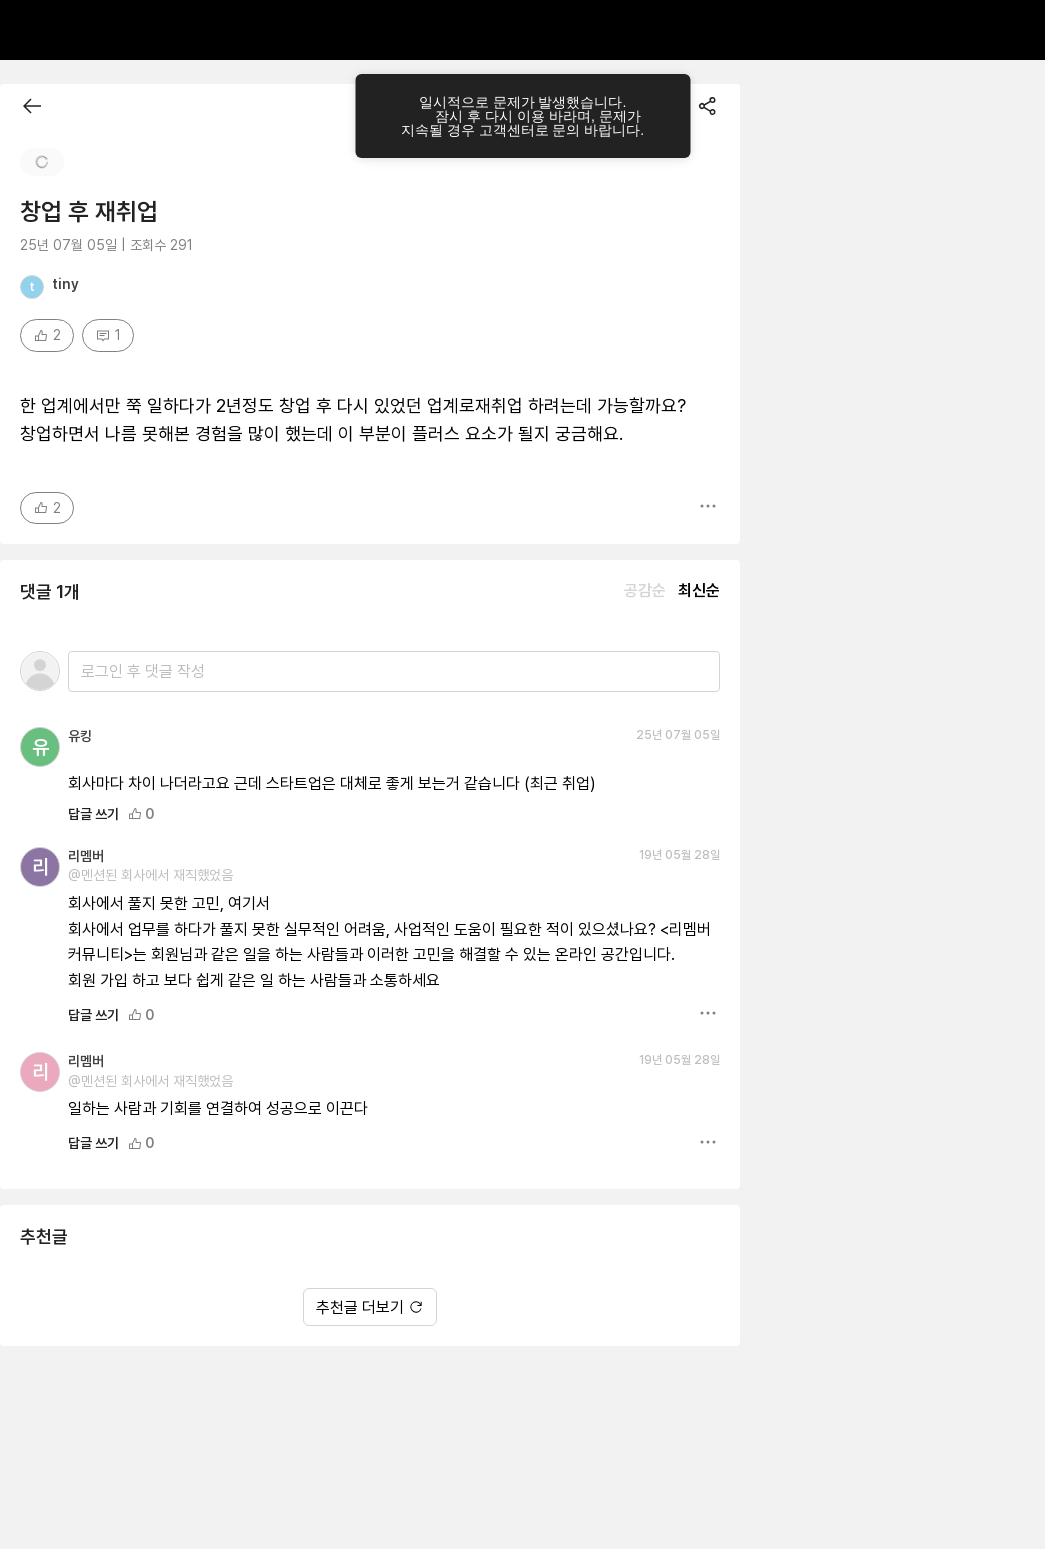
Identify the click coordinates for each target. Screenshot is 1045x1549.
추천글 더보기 (370, 1239)
